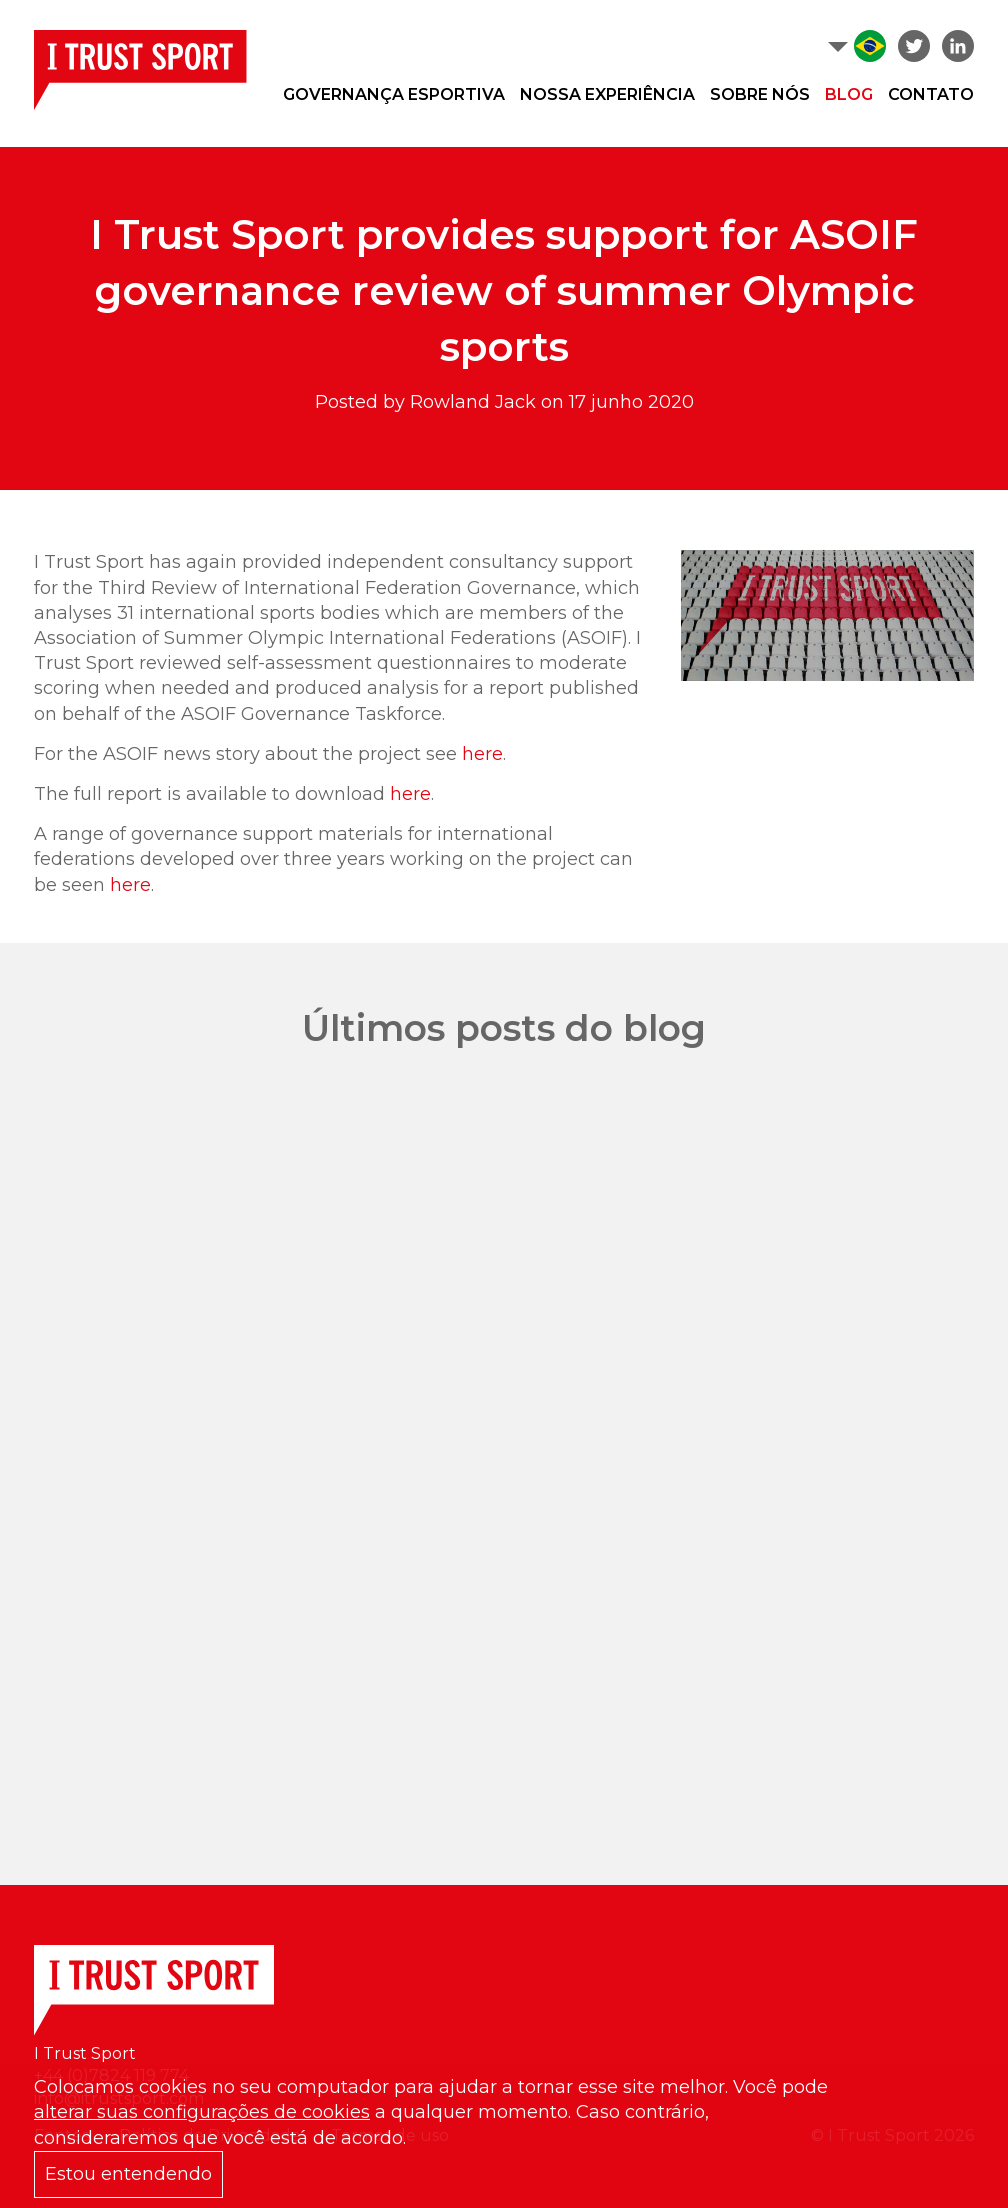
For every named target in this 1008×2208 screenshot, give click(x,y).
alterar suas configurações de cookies (202, 2112)
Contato (931, 94)
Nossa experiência (607, 94)
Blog (849, 94)
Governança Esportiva (394, 94)
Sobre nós (760, 94)
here (482, 754)
